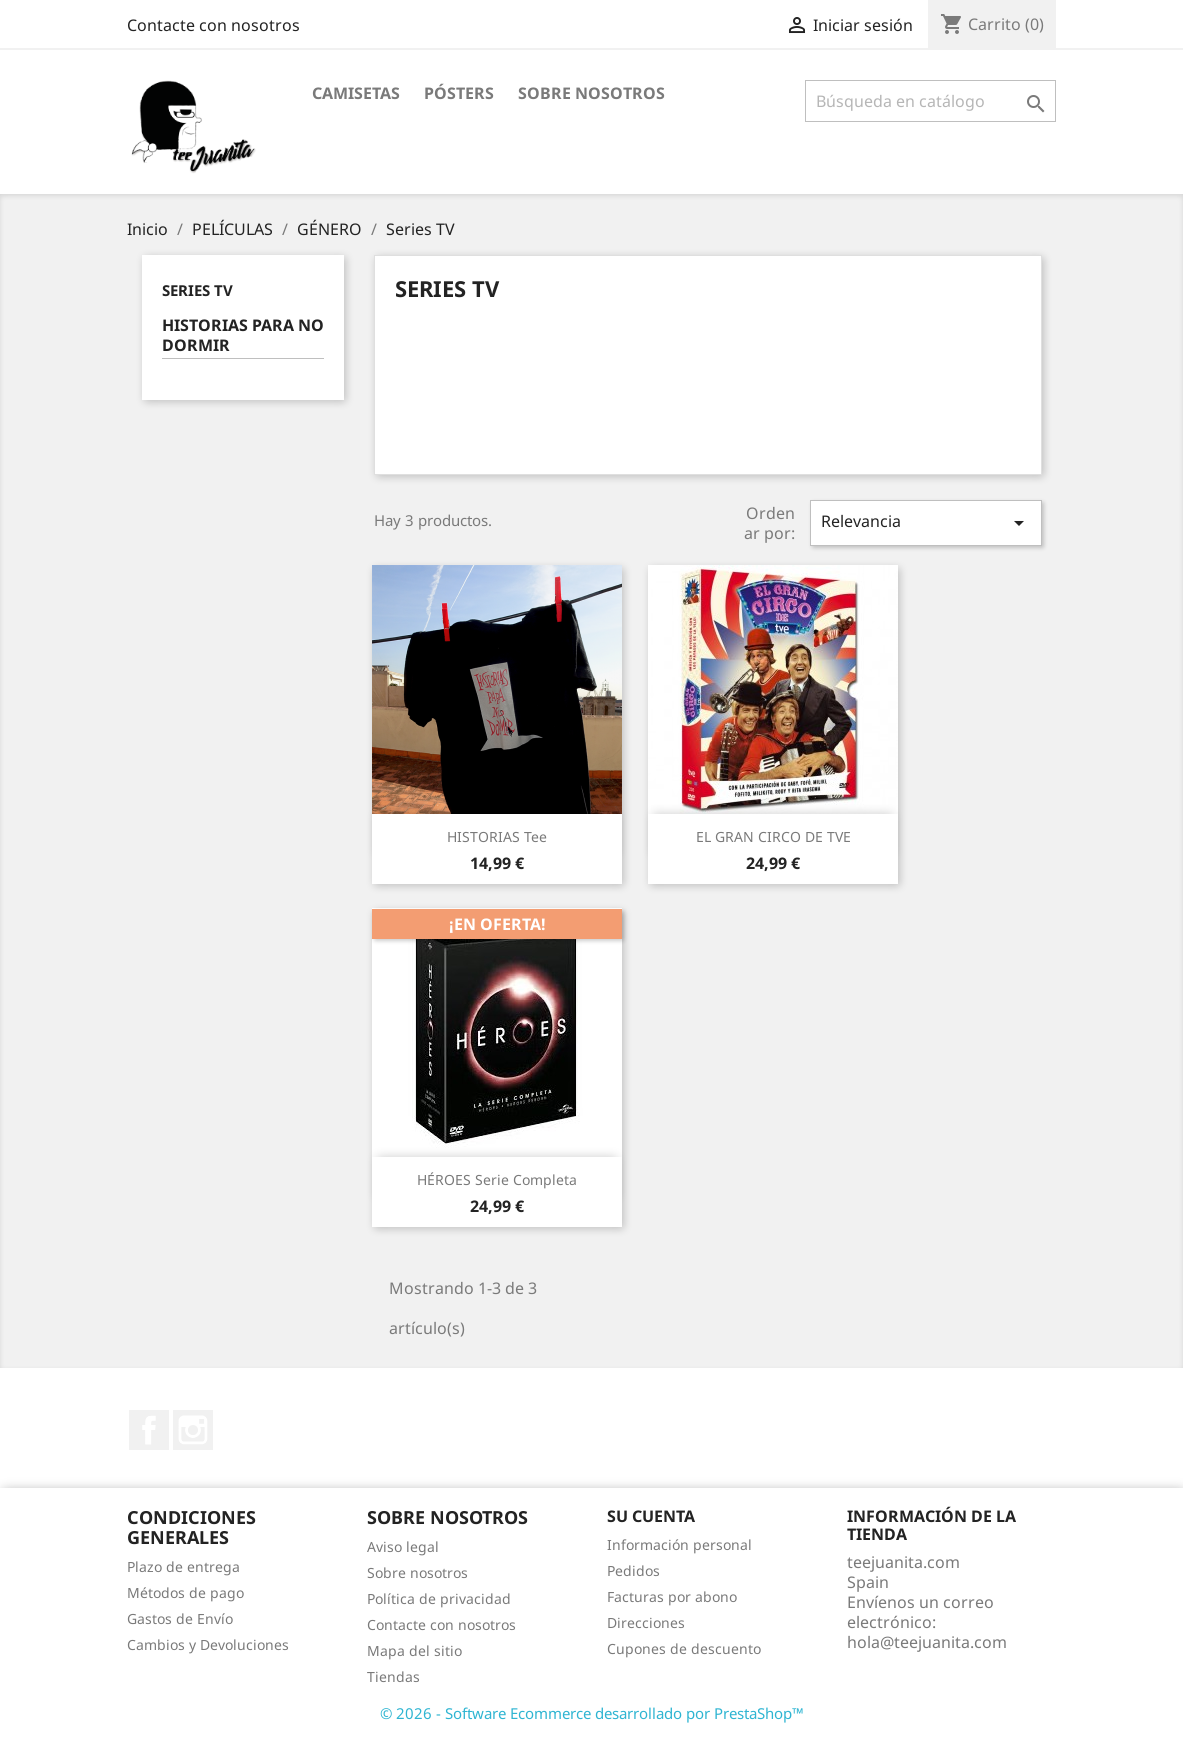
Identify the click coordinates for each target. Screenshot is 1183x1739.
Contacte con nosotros (213, 25)
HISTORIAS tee (497, 836)
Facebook (149, 1430)
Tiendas (393, 1676)
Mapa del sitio (414, 1650)
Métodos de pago (185, 1592)
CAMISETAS (356, 93)
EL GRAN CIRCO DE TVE (773, 836)
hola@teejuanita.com (927, 1642)
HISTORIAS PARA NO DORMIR (243, 335)
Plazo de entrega (183, 1566)
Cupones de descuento (684, 1648)
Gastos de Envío (180, 1618)
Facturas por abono (672, 1596)
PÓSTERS (459, 93)
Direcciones (646, 1622)
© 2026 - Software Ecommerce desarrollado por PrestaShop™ (592, 1713)
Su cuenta (651, 1516)
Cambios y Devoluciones (208, 1644)
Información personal (679, 1544)
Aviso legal (403, 1546)
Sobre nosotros (591, 93)
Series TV (197, 290)
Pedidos (633, 1570)
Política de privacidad (439, 1598)
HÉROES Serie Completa (497, 1179)
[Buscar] (930, 101)
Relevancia (926, 522)
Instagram (193, 1430)
